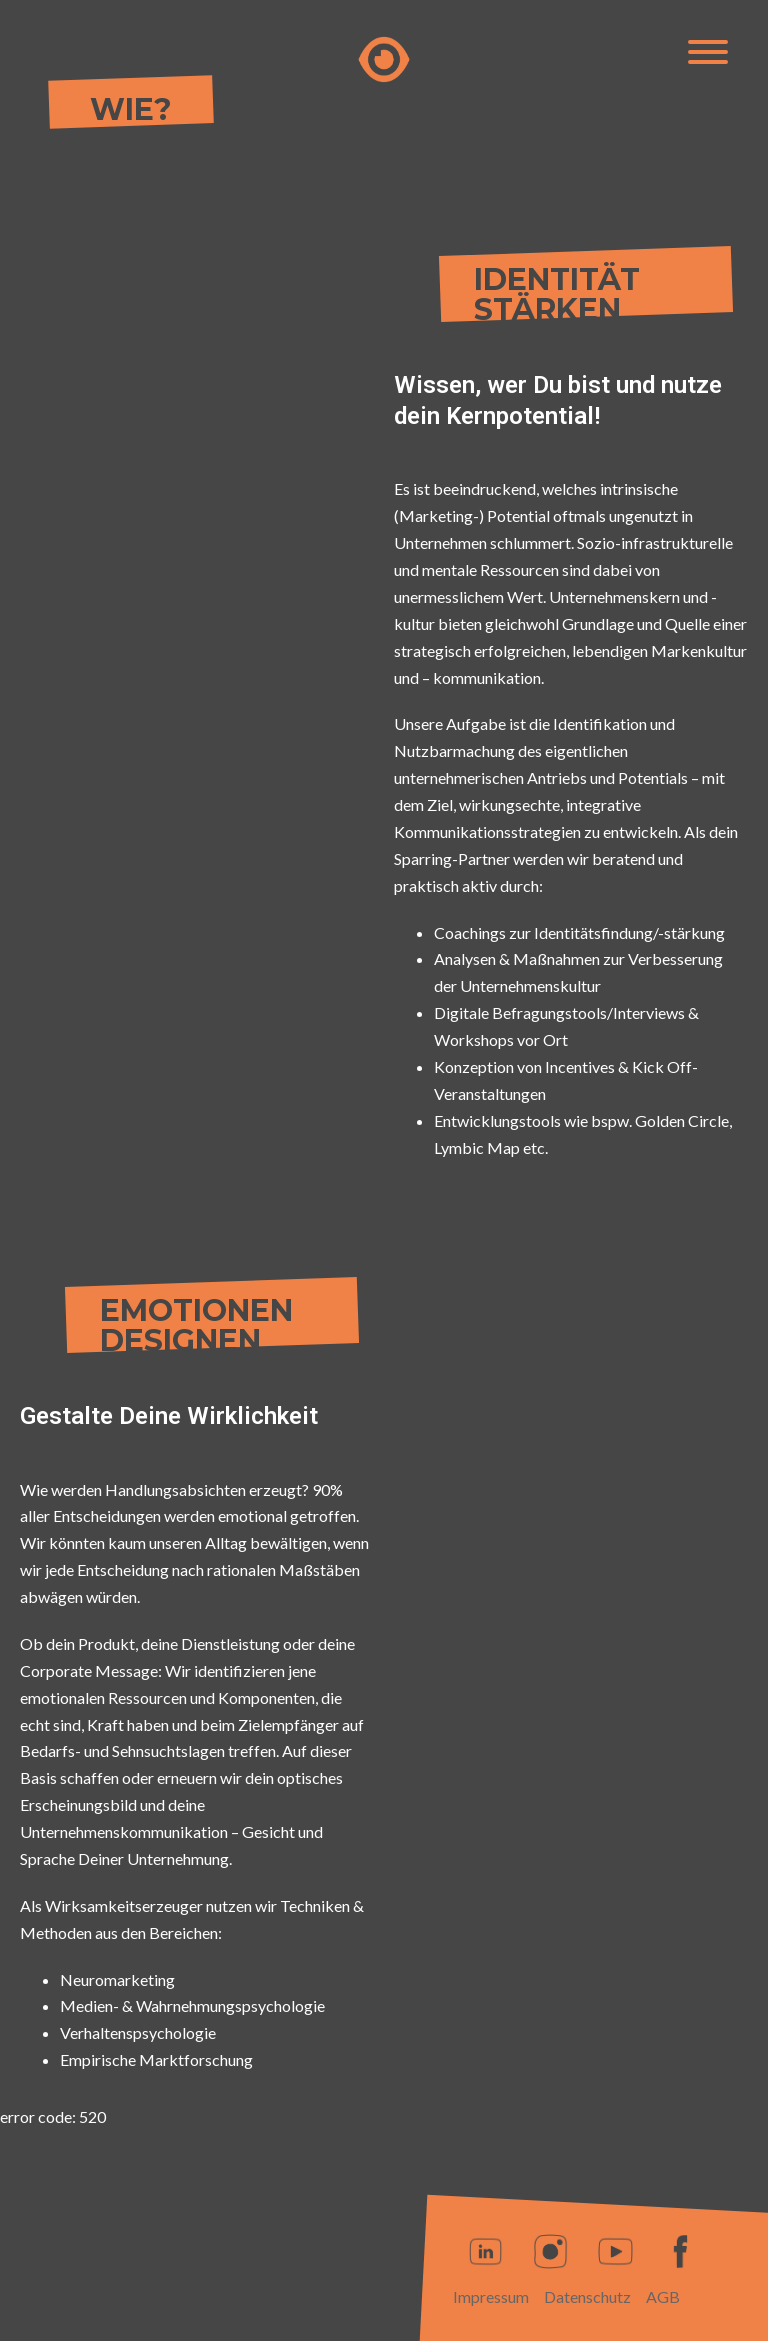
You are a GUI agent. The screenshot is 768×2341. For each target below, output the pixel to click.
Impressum (491, 2296)
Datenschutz (587, 2296)
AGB (663, 2296)
